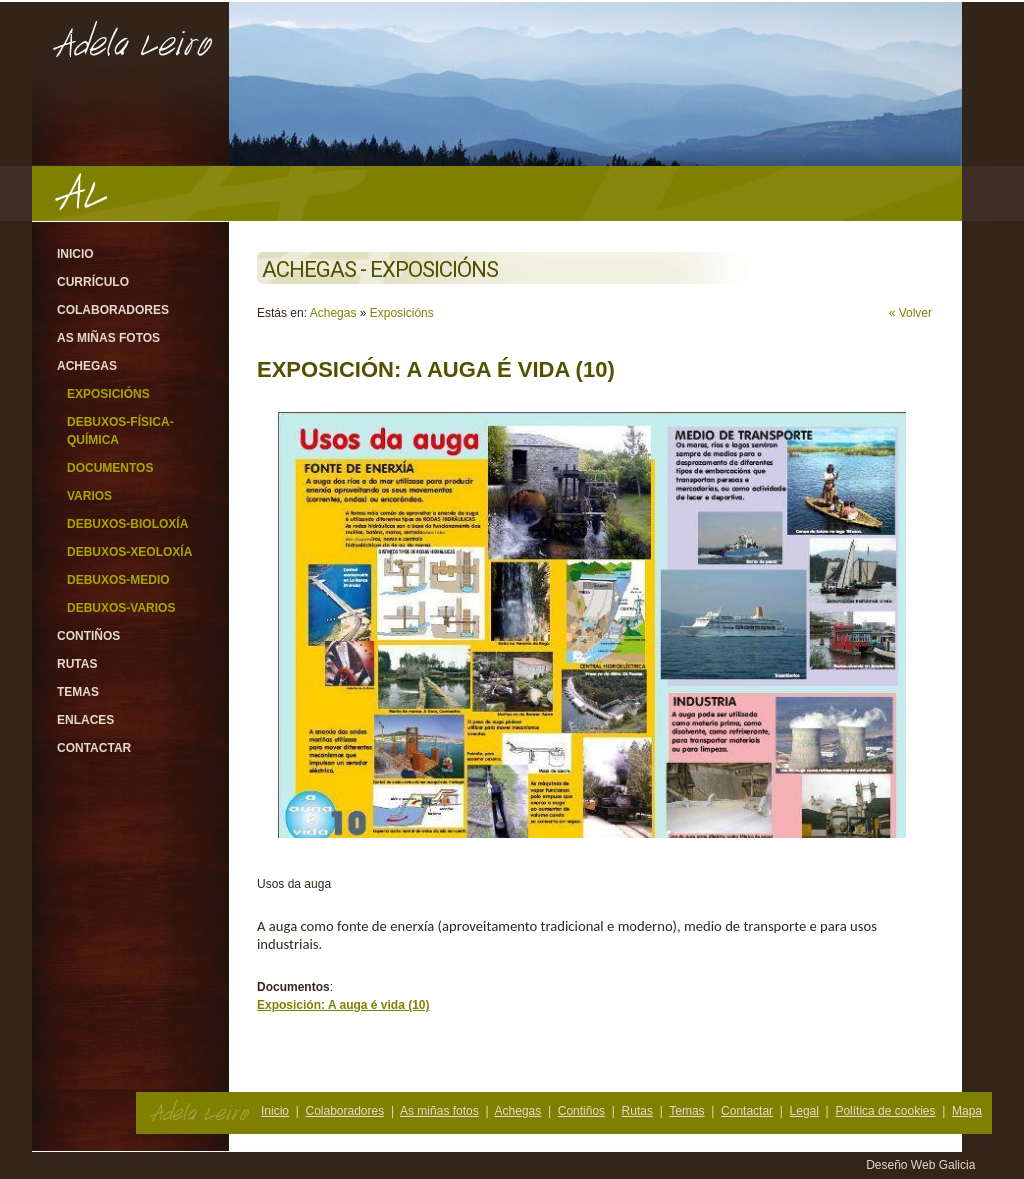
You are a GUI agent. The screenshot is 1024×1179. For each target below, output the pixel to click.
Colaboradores (113, 310)
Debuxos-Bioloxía (127, 524)
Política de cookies (885, 1111)
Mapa (967, 1111)
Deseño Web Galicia (922, 1165)
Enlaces (85, 720)
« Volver (910, 313)
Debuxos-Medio (118, 580)
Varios (89, 496)
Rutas (77, 664)
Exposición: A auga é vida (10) (343, 1005)
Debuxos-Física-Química (120, 431)
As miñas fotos (108, 338)
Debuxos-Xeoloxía (129, 552)
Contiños (88, 636)
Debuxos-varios (121, 608)
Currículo (93, 282)
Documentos (110, 468)
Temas (78, 692)
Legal (804, 1111)
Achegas (87, 366)
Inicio (75, 254)
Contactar (94, 748)
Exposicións (108, 394)
